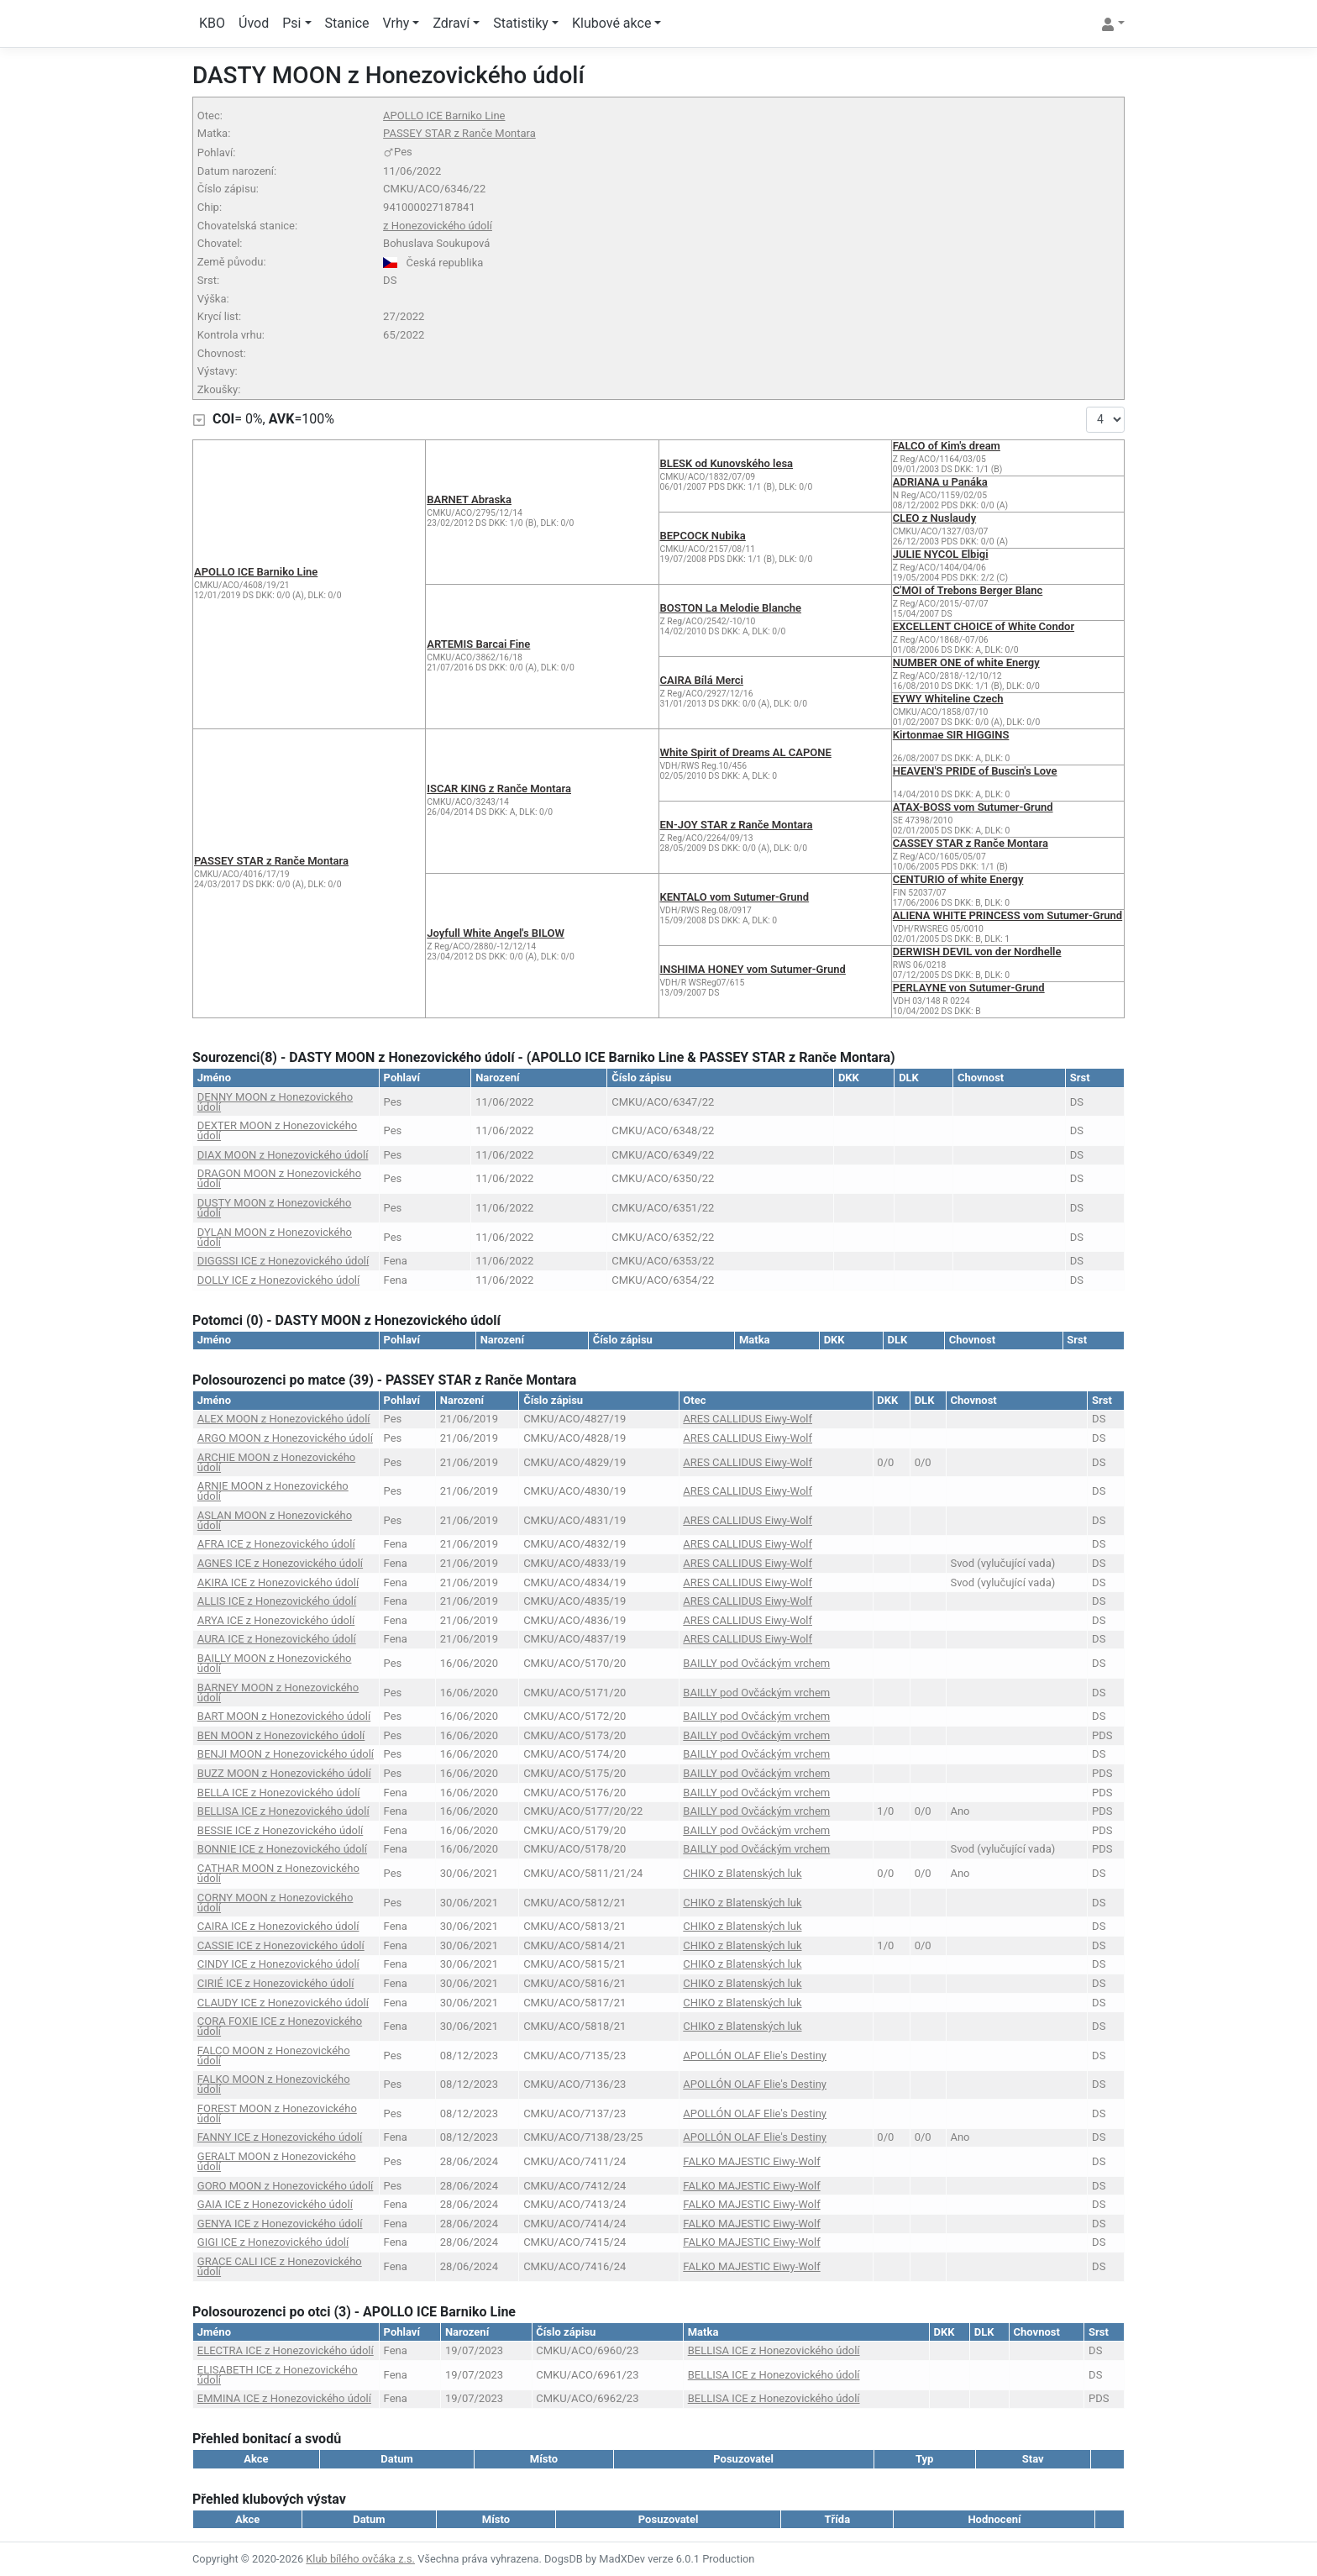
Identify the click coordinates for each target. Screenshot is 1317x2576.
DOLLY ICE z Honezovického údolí (278, 1280)
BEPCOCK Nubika (703, 535)
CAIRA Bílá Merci (701, 680)
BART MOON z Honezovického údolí (283, 1716)
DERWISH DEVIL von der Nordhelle (977, 951)
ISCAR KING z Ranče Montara (499, 788)
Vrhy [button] (396, 23)
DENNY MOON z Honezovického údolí (275, 1102)
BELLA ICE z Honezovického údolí (278, 1792)
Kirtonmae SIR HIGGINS (951, 734)
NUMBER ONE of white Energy (966, 662)
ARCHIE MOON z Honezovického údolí (276, 1462)
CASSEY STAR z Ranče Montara (970, 843)
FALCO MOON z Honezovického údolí (273, 2055)
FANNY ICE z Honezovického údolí (279, 2137)
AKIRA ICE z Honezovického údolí (278, 1582)
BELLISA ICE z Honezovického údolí (283, 1811)
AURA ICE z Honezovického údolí (276, 1638)
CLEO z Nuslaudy (934, 518)
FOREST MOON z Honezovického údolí (277, 2113)
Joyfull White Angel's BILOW (495, 933)
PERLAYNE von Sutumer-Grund (969, 987)
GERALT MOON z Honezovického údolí (276, 2161)
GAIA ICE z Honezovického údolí (275, 2204)
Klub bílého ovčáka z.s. (360, 2558)
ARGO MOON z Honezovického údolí (285, 1438)
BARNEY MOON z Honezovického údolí (278, 1692)
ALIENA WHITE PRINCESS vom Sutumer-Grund (1007, 915)
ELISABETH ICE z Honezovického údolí (277, 2374)
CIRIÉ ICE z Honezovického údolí (275, 1983)
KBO (212, 23)
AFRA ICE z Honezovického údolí (276, 1544)
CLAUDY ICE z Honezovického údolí (283, 2002)
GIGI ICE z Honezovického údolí (273, 2242)
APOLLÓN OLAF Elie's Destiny (754, 2055)
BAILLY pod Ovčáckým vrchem (756, 1663)
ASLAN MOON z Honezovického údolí (274, 1520)
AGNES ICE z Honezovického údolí (280, 1563)
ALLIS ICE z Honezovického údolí (276, 1601)
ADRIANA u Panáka (940, 482)
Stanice (347, 23)
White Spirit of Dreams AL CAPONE (746, 752)
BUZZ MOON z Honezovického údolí (284, 1773)
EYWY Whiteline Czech (948, 698)
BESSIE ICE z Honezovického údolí (280, 1830)
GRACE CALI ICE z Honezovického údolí (279, 2266)
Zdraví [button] (451, 23)
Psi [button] (291, 23)
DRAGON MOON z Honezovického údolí (279, 1178)
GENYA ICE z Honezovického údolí (280, 2223)
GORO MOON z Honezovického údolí (285, 2185)
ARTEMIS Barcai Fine (478, 644)
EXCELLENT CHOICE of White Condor (983, 626)
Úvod (254, 23)
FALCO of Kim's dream (946, 445)
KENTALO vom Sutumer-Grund (735, 897)
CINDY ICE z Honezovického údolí (278, 1964)
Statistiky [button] (520, 23)
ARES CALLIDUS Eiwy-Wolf (747, 1418)
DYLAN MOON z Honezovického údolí (274, 1237)
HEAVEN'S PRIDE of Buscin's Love (975, 771)
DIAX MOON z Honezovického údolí (283, 1155)
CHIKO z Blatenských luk (742, 1873)
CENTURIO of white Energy (958, 879)
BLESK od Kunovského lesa (727, 463)
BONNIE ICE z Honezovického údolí (282, 1849)
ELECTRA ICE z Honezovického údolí (285, 2350)
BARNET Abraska (469, 499)
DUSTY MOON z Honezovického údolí (274, 1207)
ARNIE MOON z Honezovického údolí (273, 1491)
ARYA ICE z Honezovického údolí (276, 1620)
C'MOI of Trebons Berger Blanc (968, 590)
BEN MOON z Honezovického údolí (281, 1735)
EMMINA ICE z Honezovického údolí (284, 2398)
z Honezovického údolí (437, 225)
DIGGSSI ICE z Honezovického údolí (283, 1260)
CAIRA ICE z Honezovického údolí (278, 1926)
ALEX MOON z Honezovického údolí (283, 1418)
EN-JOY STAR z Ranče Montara (736, 824)
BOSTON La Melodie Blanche (731, 608)
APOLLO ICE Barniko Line (444, 115)
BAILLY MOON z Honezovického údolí (274, 1663)
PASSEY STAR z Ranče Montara (459, 133)
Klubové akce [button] (611, 23)
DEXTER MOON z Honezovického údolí (277, 1130)
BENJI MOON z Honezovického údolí (285, 1754)
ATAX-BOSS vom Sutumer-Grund (973, 807)
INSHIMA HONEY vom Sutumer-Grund (753, 969)
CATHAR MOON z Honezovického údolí (278, 1873)
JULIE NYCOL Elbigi (941, 554)
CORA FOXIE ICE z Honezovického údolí (279, 2026)
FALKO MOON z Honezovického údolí (273, 2084)
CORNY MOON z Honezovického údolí (275, 1902)
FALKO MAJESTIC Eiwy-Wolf (751, 2161)
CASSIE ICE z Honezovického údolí (281, 1945)
